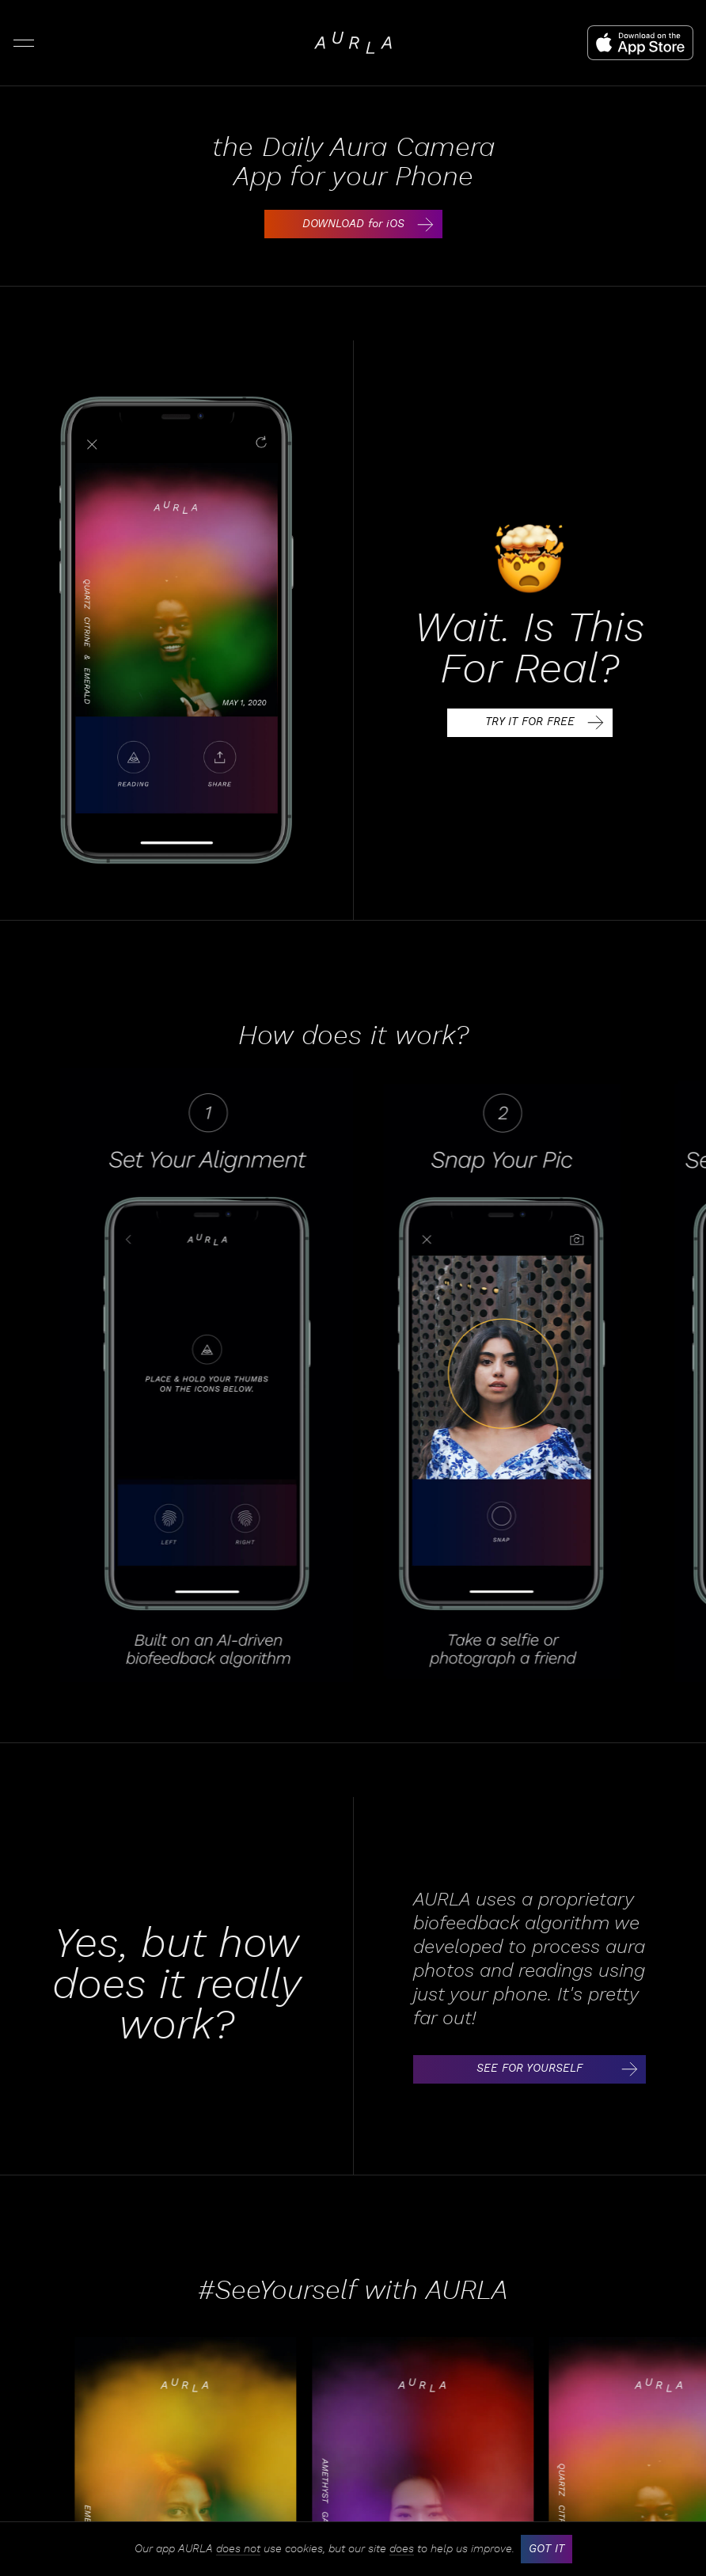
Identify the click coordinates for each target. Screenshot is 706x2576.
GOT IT (546, 2549)
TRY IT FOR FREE (547, 723)
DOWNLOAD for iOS (371, 224)
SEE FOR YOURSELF (559, 2069)
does (401, 2549)
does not (238, 2549)
